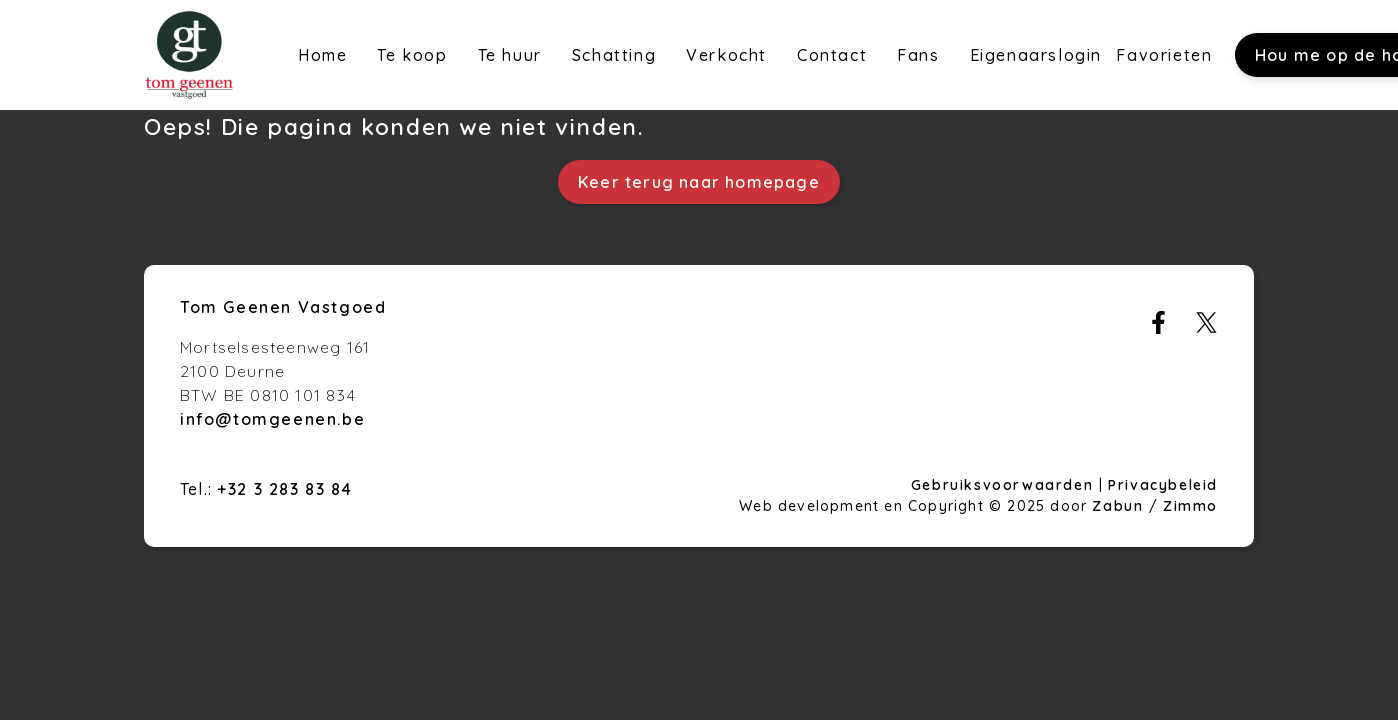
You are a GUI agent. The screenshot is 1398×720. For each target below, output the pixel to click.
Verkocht (726, 55)
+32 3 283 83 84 (284, 489)
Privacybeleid (1163, 485)
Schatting (614, 55)
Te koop (412, 55)
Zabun (1117, 506)
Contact (832, 55)
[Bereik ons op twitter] (1206, 328)
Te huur (510, 55)
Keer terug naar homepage (699, 182)
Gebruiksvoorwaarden (1005, 485)
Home (322, 55)
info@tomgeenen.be (272, 419)
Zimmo (1190, 506)
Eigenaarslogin (1036, 55)
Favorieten (1164, 55)
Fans (918, 55)
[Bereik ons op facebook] (1158, 328)
